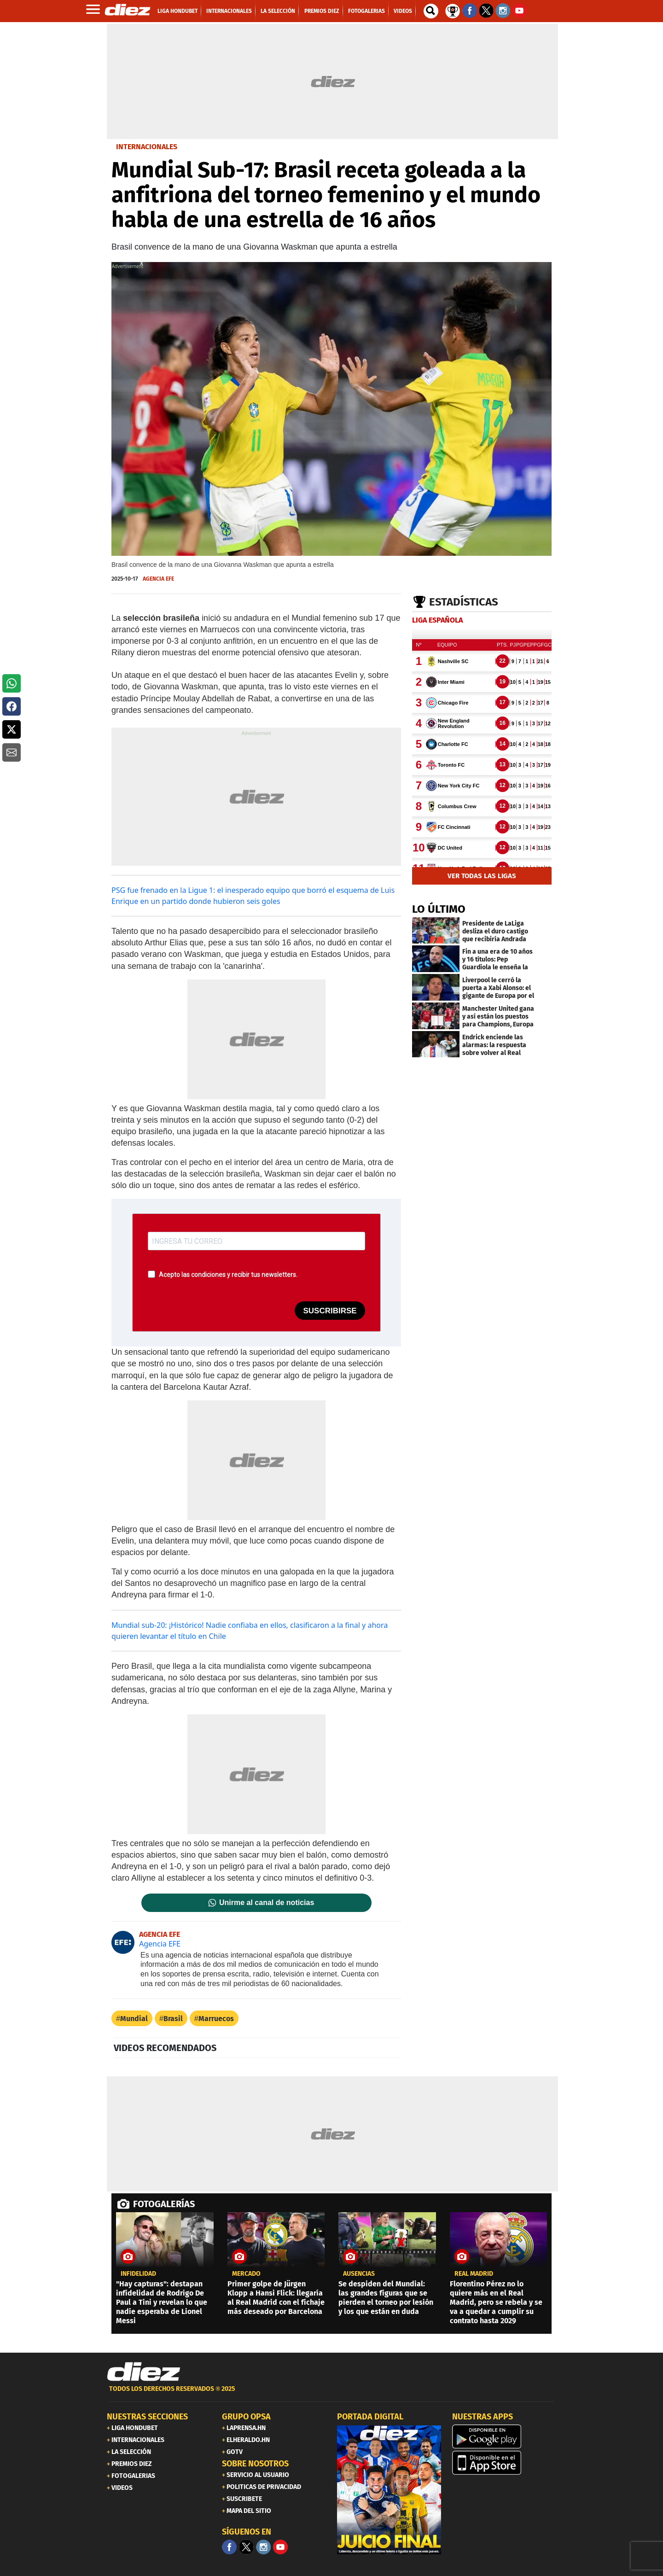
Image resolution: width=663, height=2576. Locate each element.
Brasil (173, 2018)
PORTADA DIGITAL (370, 2417)
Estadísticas (463, 601)
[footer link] (331, 2394)
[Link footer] (143, 2372)
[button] (11, 683)
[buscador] (431, 11)
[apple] (504, 2463)
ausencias (359, 2274)
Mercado (246, 2274)
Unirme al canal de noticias (266, 1902)
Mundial (134, 2018)
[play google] (504, 2436)
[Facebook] (229, 2547)
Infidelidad (138, 2274)
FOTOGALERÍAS (164, 2203)
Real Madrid (473, 2274)
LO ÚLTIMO (438, 909)
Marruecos (216, 2018)
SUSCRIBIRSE (329, 1310)
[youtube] (280, 2547)
